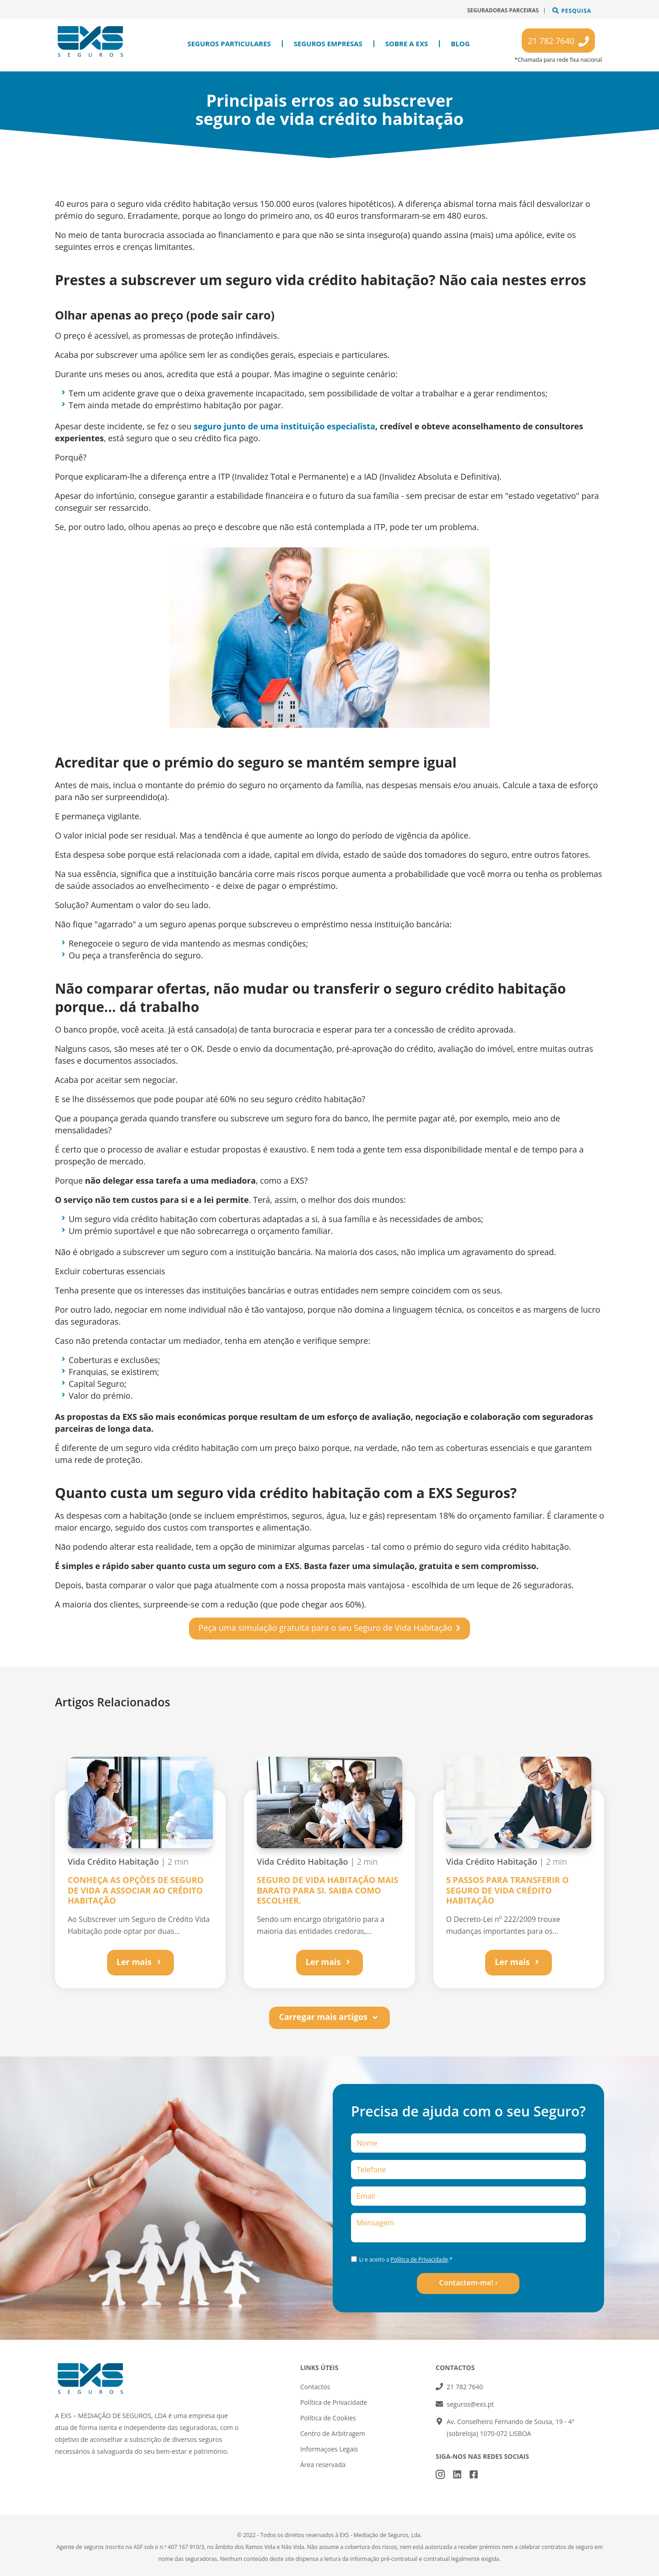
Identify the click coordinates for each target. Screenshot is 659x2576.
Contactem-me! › (468, 2283)
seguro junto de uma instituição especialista (284, 426)
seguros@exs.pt (470, 2404)
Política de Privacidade (419, 2259)
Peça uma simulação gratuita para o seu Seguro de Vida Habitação (325, 1627)
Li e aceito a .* (406, 2259)
